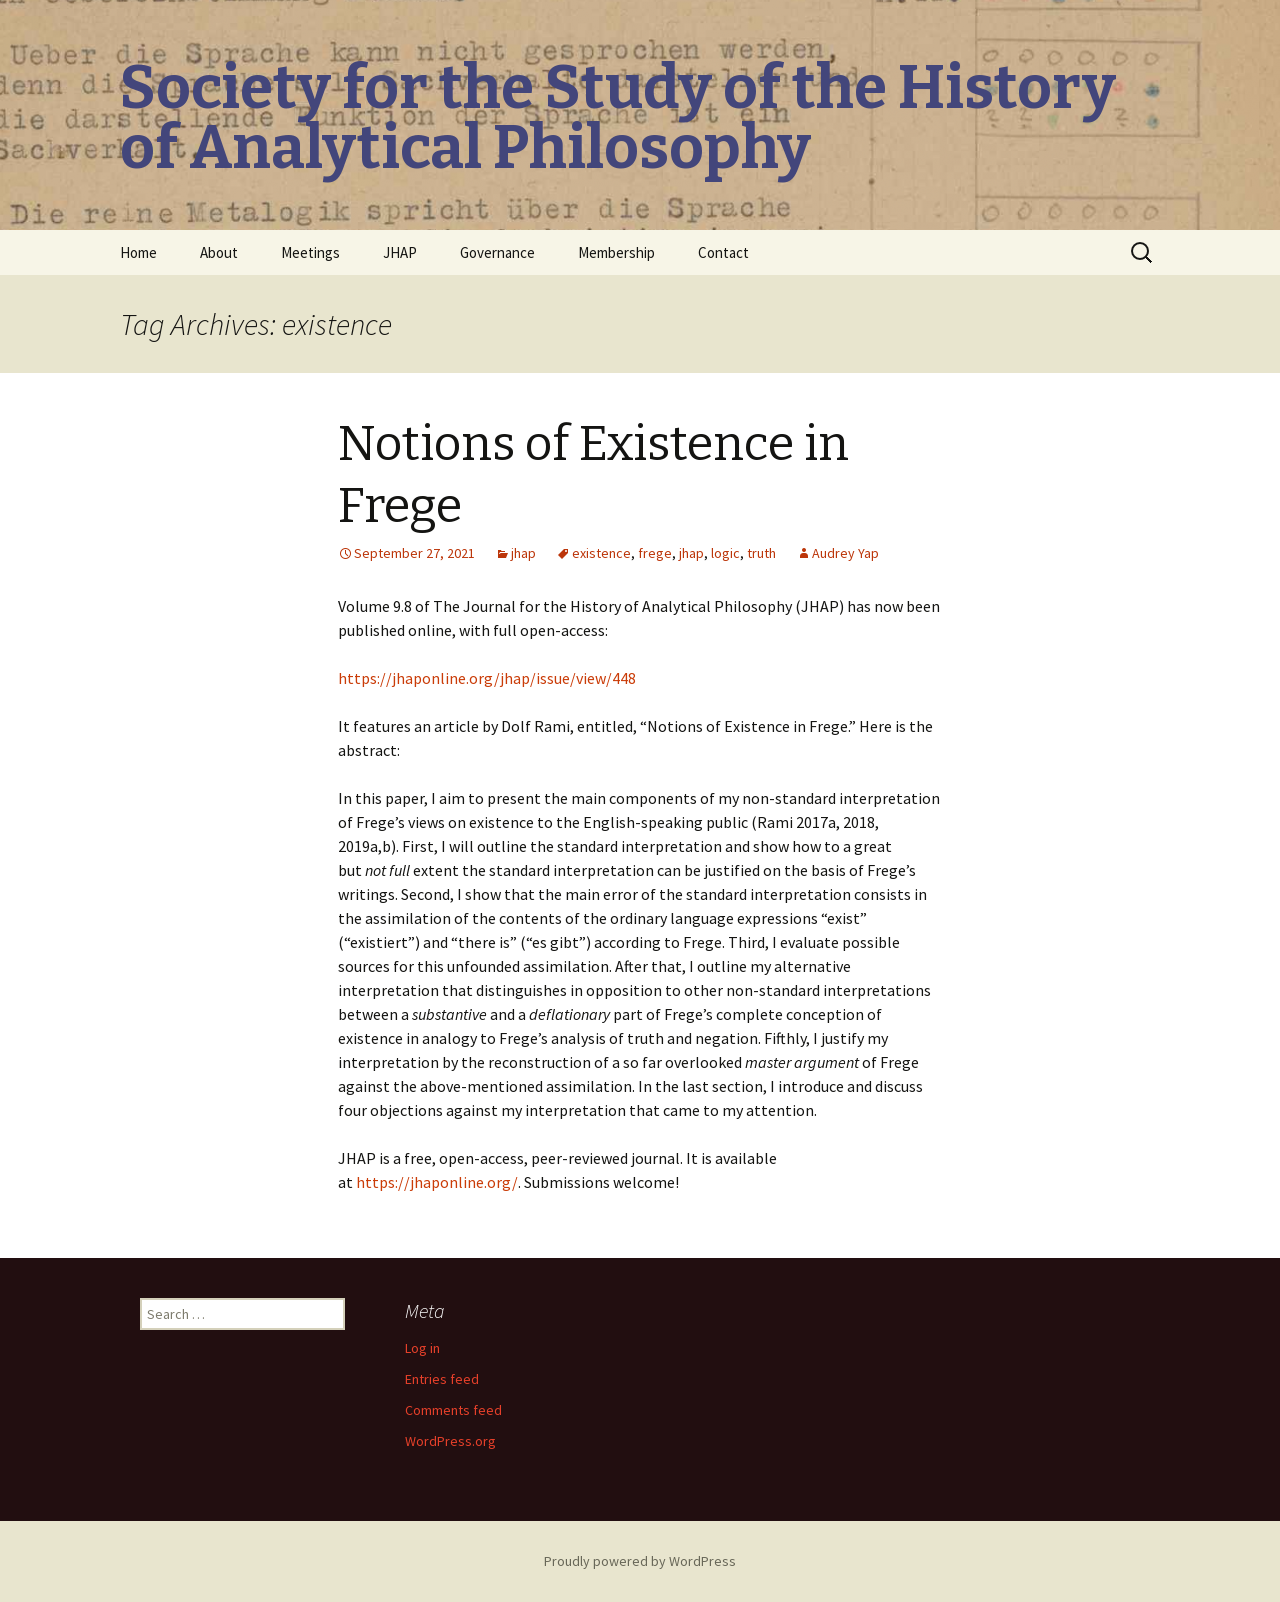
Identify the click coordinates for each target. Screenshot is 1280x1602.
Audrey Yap (845, 553)
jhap (523, 553)
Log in (422, 1348)
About (219, 252)
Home (138, 252)
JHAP (400, 252)
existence (601, 553)
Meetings (310, 252)
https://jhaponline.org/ (437, 1182)
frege (655, 553)
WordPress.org (450, 1441)
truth (761, 553)
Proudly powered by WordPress (640, 1561)
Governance (497, 252)
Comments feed (453, 1410)
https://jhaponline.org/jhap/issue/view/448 (487, 678)
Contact (723, 252)
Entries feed (442, 1379)
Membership (616, 252)
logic (725, 553)
